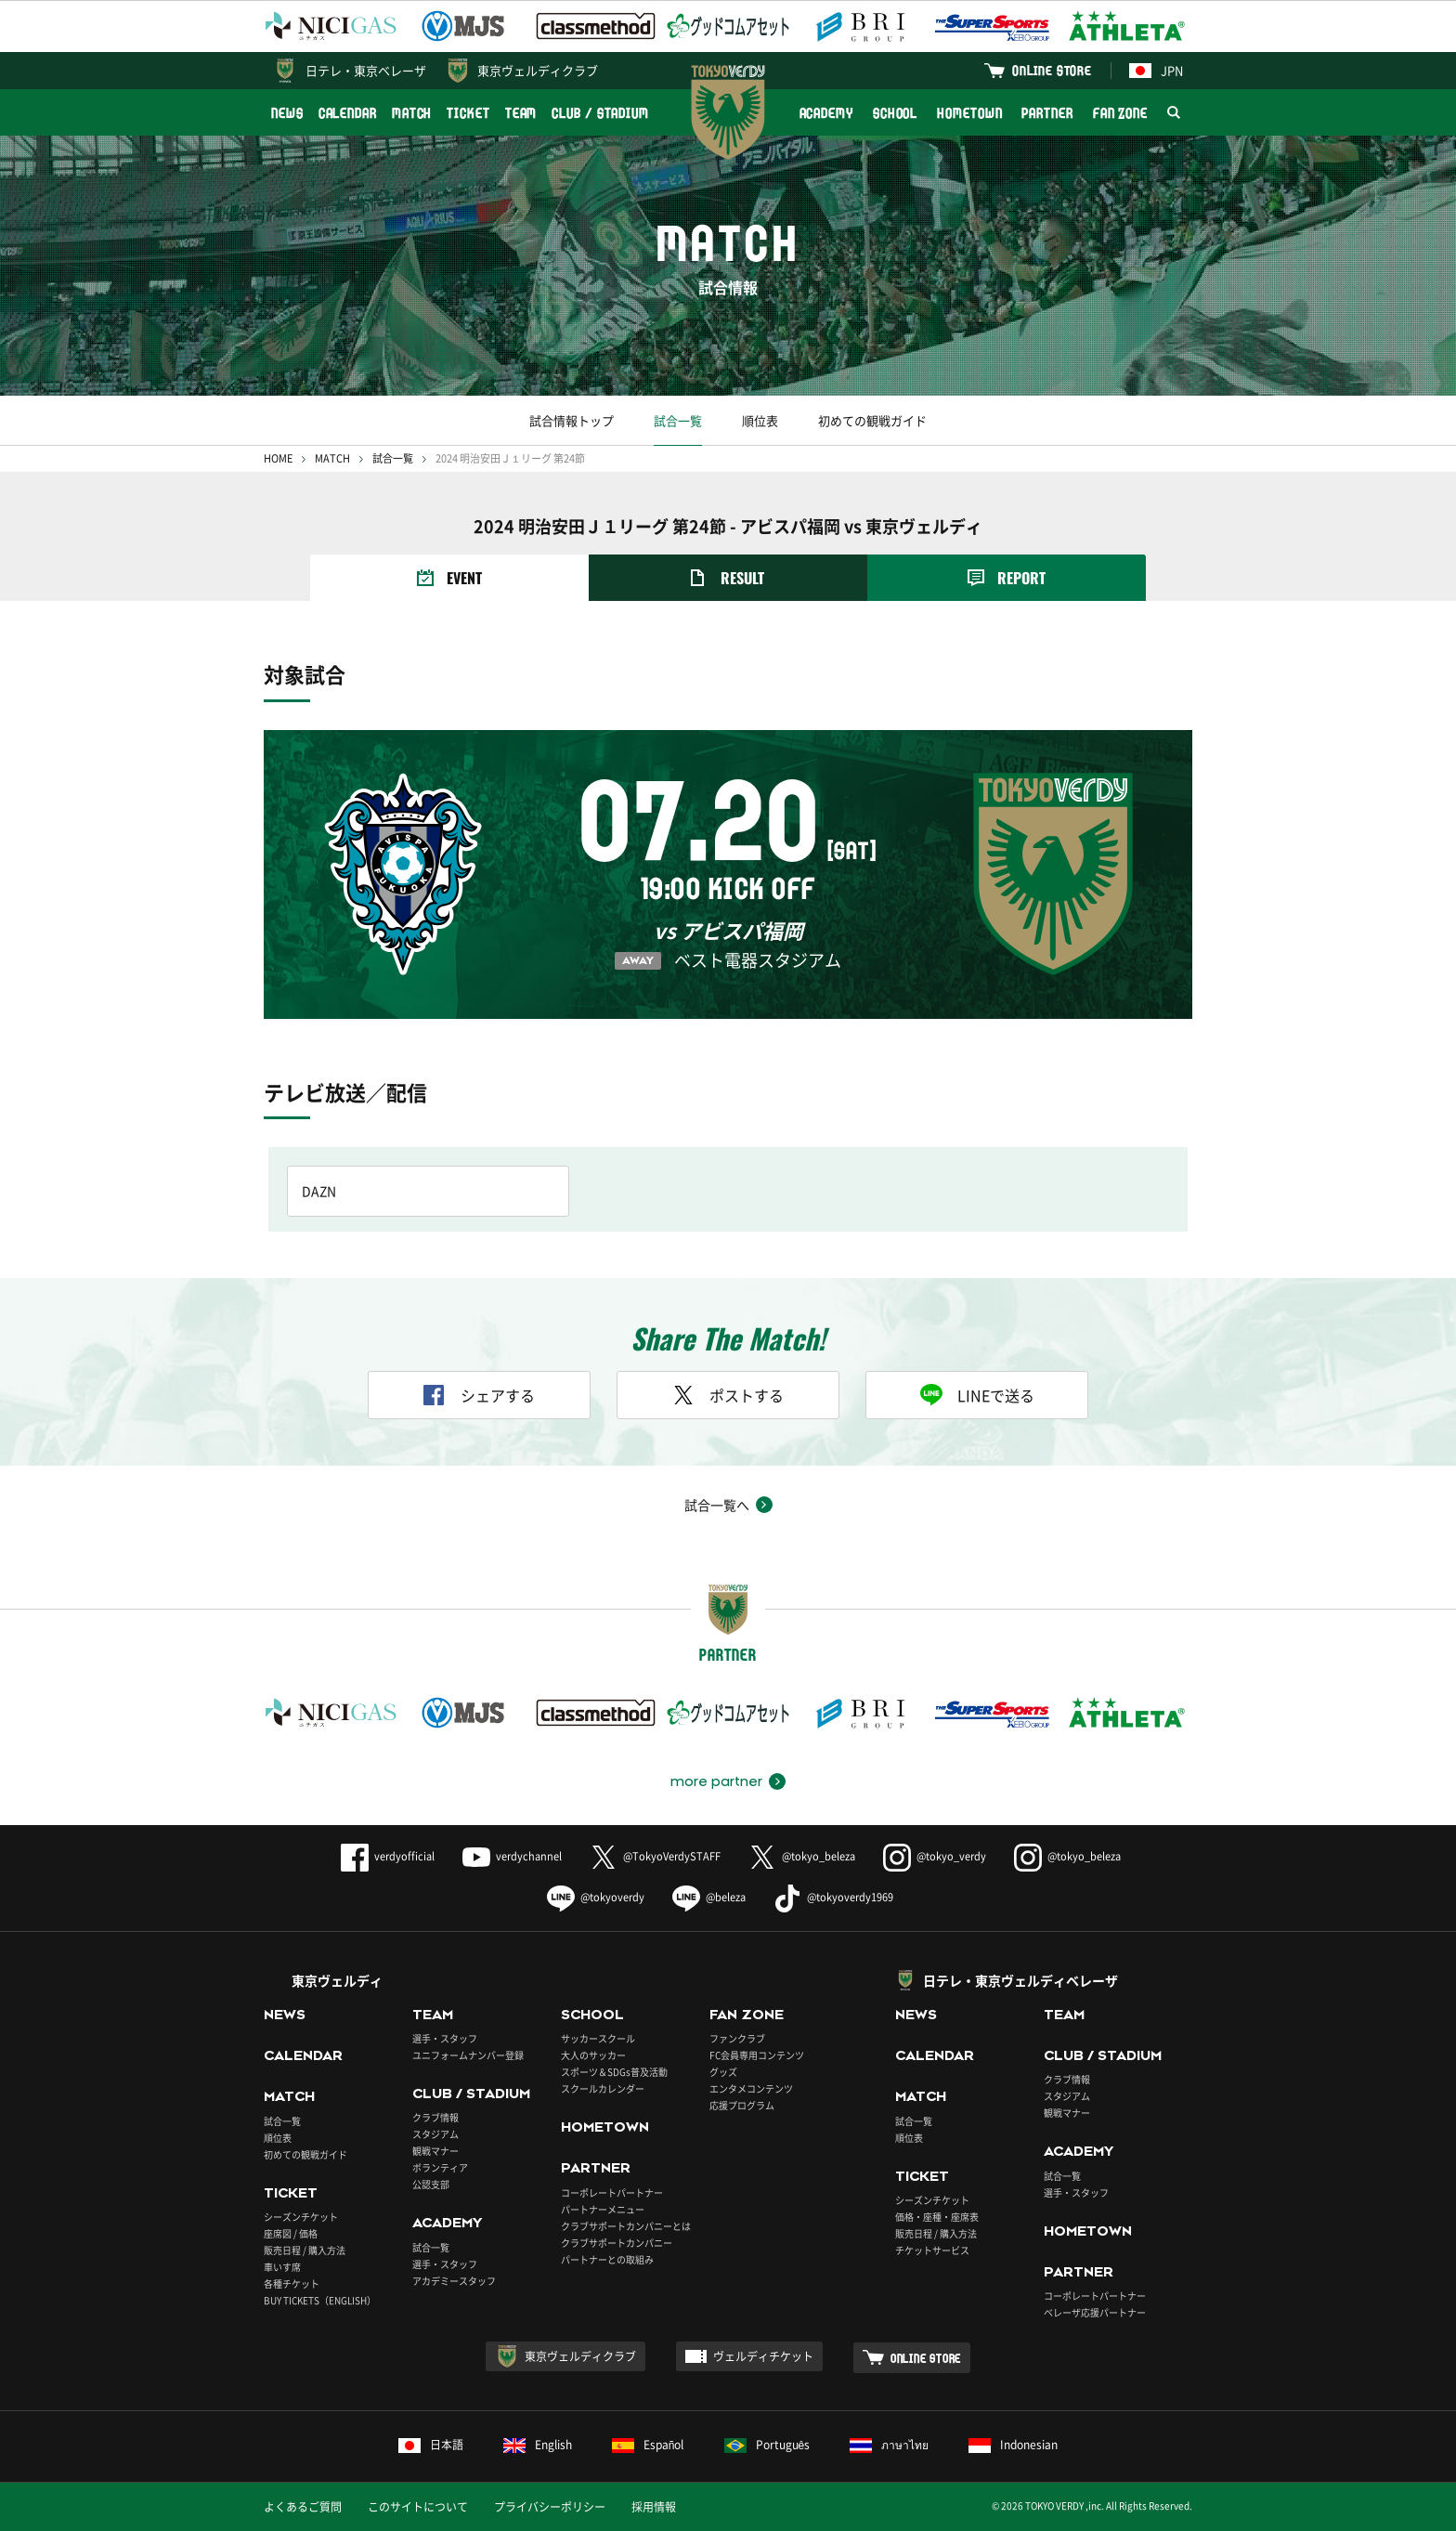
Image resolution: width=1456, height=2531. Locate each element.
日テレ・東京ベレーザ (366, 70)
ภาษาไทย (889, 2444)
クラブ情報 (435, 2117)
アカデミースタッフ (454, 2281)
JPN (1156, 70)
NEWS (287, 113)
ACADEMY (826, 113)
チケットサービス (932, 2250)
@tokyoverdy (595, 1897)
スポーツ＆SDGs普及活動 (614, 2072)
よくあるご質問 (303, 2506)
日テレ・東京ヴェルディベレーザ (1020, 1980)
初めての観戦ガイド (872, 420)
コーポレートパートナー (612, 2192)
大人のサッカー (593, 2055)
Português (767, 2444)
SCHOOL (895, 113)
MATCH (412, 113)
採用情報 (653, 2506)
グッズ (723, 2072)
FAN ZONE (1120, 113)
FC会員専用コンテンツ (756, 2055)
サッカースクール (598, 2038)
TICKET (468, 113)
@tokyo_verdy (934, 1856)
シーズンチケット (301, 2217)
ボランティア (440, 2167)
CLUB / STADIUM (600, 113)
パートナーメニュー (602, 2209)
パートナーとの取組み (607, 2259)
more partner (716, 1781)
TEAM (521, 113)
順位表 (760, 420)
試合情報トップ (571, 420)
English (537, 2444)
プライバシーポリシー (549, 2506)
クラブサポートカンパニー (616, 2243)
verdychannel (512, 1856)
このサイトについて (418, 2506)
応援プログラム (741, 2105)
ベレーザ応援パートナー (1095, 2312)
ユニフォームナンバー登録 (468, 2055)
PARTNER (1046, 113)
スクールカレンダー (602, 2088)
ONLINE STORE (1052, 70)
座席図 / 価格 (291, 2233)
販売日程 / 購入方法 (304, 2250)
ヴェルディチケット (763, 2356)
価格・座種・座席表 (937, 2217)
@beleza (709, 1897)
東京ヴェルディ (337, 1980)
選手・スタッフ (444, 2038)
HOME (278, 458)
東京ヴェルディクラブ (537, 70)
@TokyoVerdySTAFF (655, 1856)
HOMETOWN (969, 113)
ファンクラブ (737, 2038)
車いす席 (282, 2267)
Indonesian (1013, 2444)
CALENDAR (347, 113)
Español (648, 2444)
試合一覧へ (716, 1504)
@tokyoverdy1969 (833, 1897)
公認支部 (430, 2184)
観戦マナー (435, 2151)
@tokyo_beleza (801, 1856)
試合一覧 (678, 420)
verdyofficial (388, 1856)
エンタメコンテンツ (751, 2088)
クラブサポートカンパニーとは (626, 2226)
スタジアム (435, 2134)
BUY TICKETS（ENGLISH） (320, 2300)
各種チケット (291, 2283)
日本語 (430, 2444)
